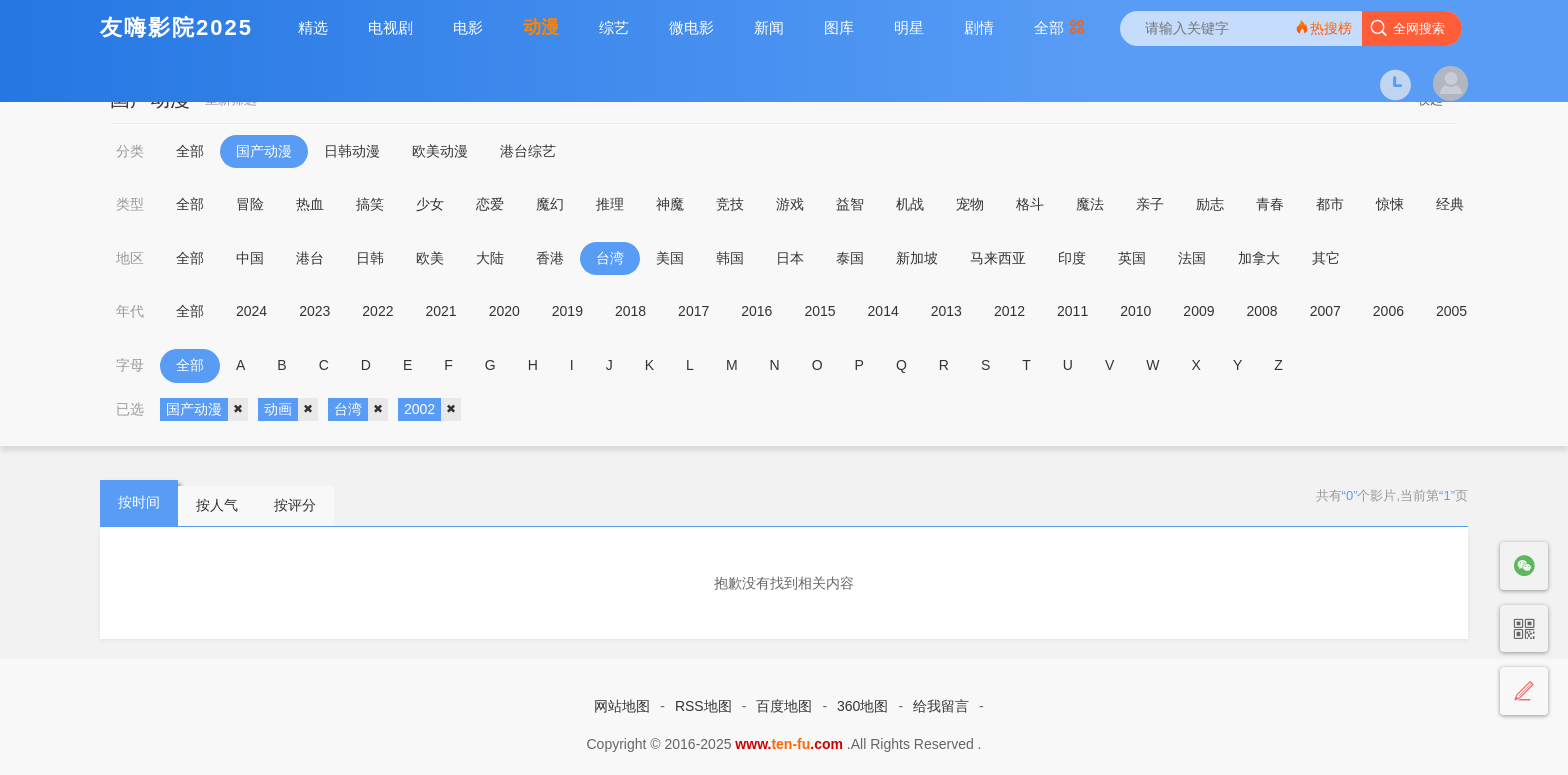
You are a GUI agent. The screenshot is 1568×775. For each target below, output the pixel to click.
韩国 (730, 258)
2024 (251, 311)
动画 (291, 410)
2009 (1198, 311)
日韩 (370, 258)
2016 (756, 311)
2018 (630, 311)
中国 (250, 258)
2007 (1325, 311)
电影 (468, 27)
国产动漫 (264, 151)
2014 (883, 311)
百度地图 (784, 706)
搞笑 (370, 204)
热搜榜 (1323, 27)
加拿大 (1259, 258)
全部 (1059, 27)
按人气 (217, 505)
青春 (1270, 204)
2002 (432, 410)
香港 (550, 258)
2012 (1009, 311)
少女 (430, 204)
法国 (1192, 258)
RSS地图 (703, 706)
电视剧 (390, 27)
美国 (670, 258)
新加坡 (917, 258)
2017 (693, 311)
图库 (839, 27)
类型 (130, 204)
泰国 (850, 258)
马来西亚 (998, 258)
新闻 (769, 27)
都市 (1330, 204)
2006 (1388, 311)
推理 (610, 204)
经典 (1450, 204)
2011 (1072, 311)
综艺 (614, 27)
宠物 (970, 204)
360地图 (862, 706)
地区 (130, 258)
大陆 (490, 258)
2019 (567, 311)
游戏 (790, 204)
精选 (313, 27)
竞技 (730, 204)
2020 (504, 311)
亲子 (1150, 204)
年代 (130, 311)
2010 (1135, 311)
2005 (1451, 311)
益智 (850, 204)
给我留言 (941, 706)
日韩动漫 (352, 151)
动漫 (541, 27)
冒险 (250, 204)
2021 (440, 311)
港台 (310, 258)
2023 (314, 311)
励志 (1210, 204)
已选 (130, 409)
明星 (909, 27)
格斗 (1030, 204)
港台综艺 (528, 151)
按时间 (139, 502)
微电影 (691, 27)
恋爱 (490, 204)
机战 (910, 204)
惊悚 (1390, 204)
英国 (1132, 258)
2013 (946, 311)
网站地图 (622, 706)
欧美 (430, 258)
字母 (130, 365)
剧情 (979, 27)
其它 (1326, 258)
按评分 (295, 505)
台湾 (610, 258)
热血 (310, 204)
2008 (1262, 311)
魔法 (1090, 204)
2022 (377, 311)
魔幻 (550, 204)
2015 (819, 311)
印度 (1072, 258)
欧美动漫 (440, 151)
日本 (790, 258)
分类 (130, 151)
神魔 (670, 204)
